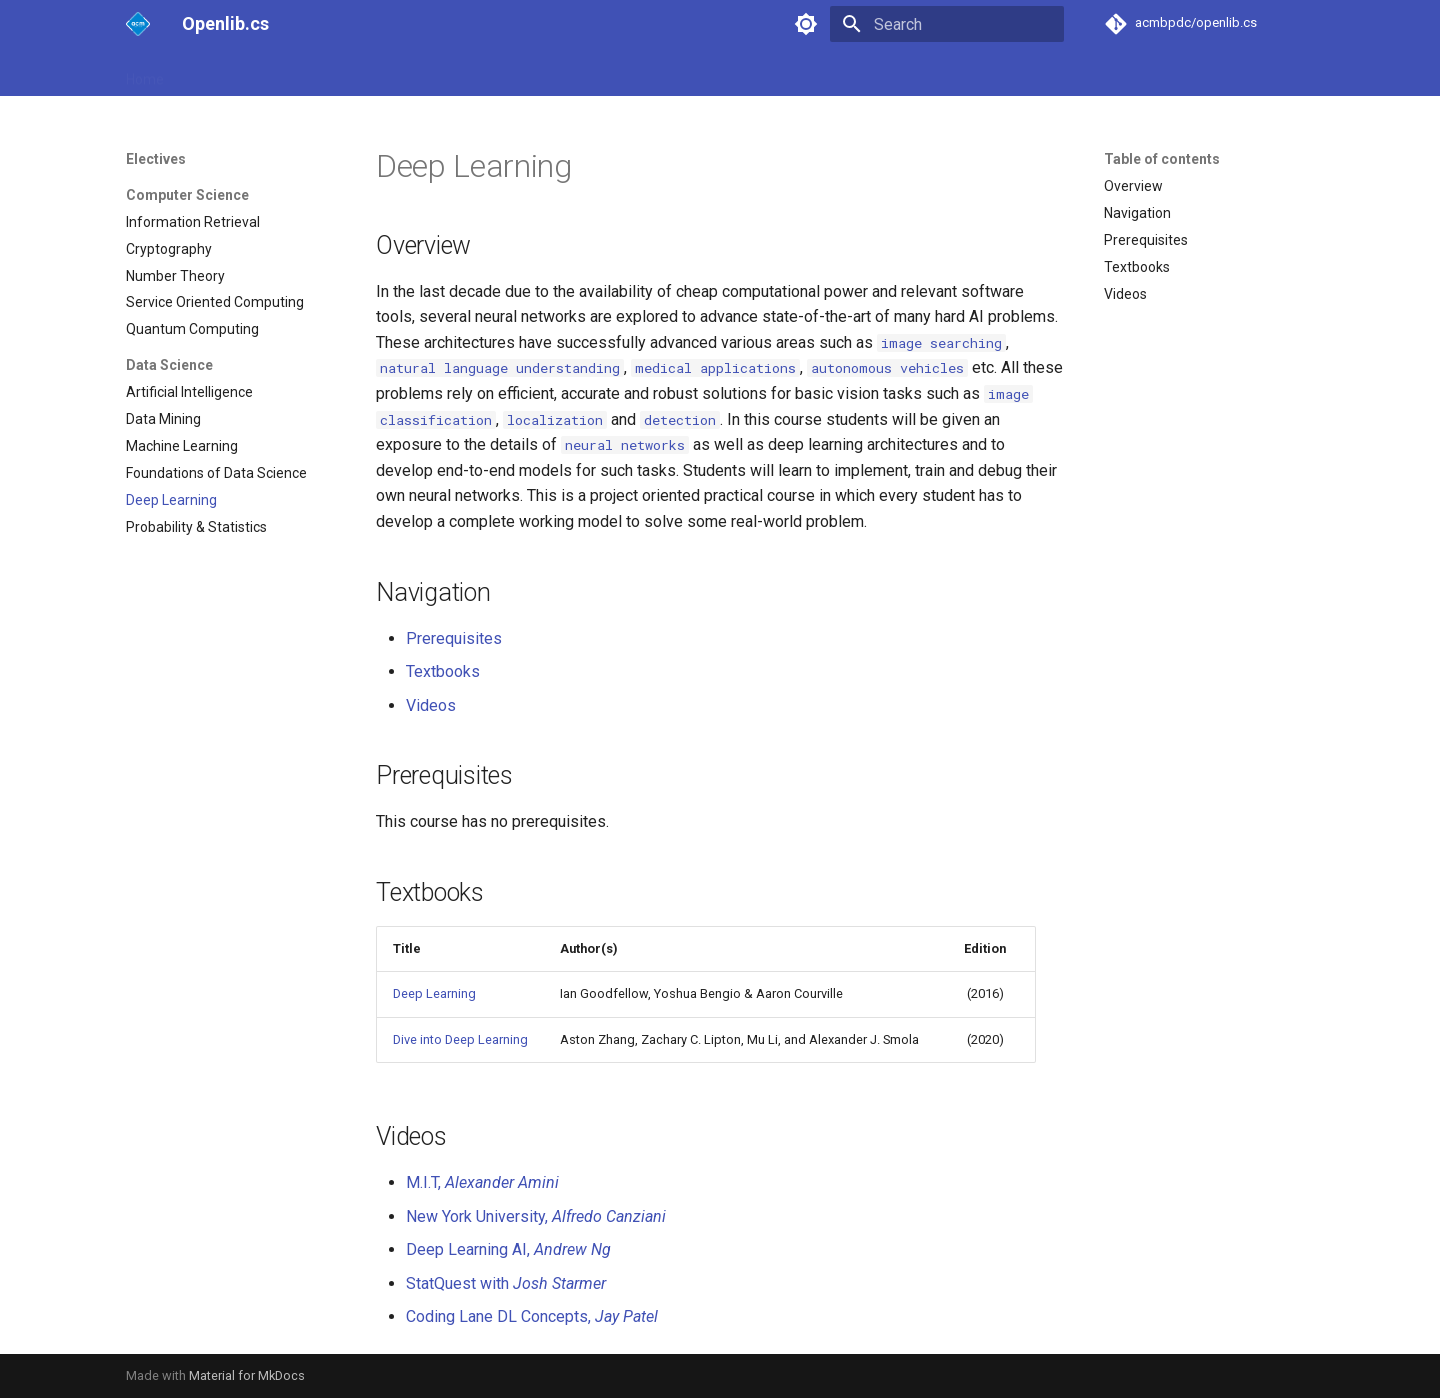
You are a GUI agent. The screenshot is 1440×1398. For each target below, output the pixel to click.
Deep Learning (434, 993)
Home (145, 73)
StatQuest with (506, 1283)
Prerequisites (454, 638)
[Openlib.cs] (138, 24)
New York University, (536, 1216)
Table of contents (1162, 159)
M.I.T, (482, 1182)
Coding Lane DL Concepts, (532, 1316)
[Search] (947, 24)
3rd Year (373, 73)
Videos (431, 705)
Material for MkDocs (247, 1375)
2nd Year (293, 73)
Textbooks (443, 671)
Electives (452, 73)
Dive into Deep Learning (460, 1039)
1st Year (214, 73)
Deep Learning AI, (508, 1249)
